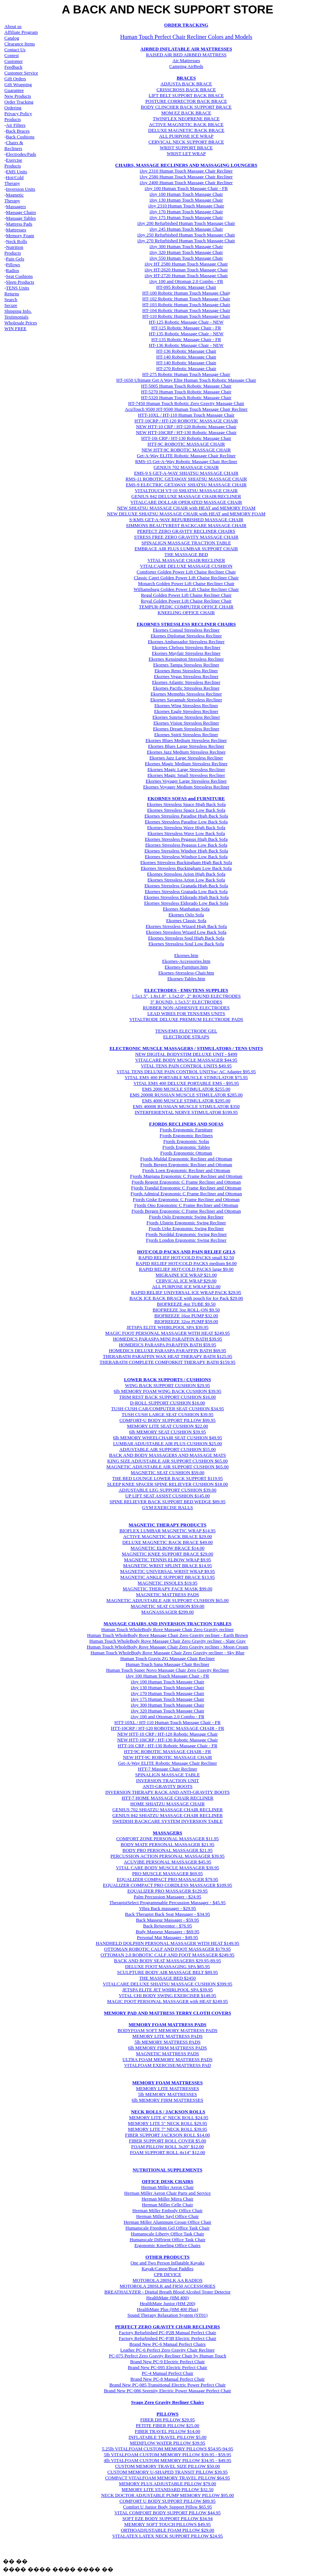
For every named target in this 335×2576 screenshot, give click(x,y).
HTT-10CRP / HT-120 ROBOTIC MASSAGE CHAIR (186, 420)
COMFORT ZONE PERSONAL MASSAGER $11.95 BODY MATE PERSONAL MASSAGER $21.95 (167, 1841)
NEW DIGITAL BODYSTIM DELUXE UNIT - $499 (186, 1054)
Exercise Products (13, 163)
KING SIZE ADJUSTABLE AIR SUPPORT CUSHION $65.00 (167, 1461)
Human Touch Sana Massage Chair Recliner (167, 1664)
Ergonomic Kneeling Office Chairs (167, 2245)
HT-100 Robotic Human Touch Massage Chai (185, 293)
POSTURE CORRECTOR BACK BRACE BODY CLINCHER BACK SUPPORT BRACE (186, 104)
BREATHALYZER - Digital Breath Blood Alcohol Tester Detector (167, 2292)
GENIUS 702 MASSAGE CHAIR (186, 467)
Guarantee (14, 90)
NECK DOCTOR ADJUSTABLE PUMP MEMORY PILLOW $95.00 (167, 2495)
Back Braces (17, 131)
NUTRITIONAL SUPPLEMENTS (167, 2170)
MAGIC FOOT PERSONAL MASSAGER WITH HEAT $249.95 (167, 1333)
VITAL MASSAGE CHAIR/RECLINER (186, 560)
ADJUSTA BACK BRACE (186, 83)
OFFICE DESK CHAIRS (167, 2181)
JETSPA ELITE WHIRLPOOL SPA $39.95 (167, 1327)
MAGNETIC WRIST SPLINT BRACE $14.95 (167, 1565)
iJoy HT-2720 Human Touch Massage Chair (186, 275)
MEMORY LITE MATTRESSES (167, 2088)
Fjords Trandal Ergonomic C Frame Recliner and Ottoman (186, 1187)
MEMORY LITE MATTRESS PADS (167, 2036)
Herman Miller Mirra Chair (168, 2199)
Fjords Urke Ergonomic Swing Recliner (186, 1228)
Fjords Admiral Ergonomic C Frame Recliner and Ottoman (186, 1193)
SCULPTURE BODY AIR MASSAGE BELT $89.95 (167, 1972)
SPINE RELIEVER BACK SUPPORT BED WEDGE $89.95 (167, 1501)
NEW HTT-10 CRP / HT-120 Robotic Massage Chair (186, 426)
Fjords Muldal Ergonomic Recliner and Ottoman (186, 1158)
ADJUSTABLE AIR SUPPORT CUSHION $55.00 (167, 1449)
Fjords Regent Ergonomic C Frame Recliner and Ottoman (186, 1182)
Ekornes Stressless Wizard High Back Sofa (186, 926)
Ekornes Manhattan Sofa (186, 909)
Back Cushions (20, 136)
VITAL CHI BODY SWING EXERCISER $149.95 (167, 1995)
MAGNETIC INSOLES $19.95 (167, 1583)
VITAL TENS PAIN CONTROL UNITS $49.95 (186, 1065)
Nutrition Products (13, 250)
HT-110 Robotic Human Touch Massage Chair (186, 316)
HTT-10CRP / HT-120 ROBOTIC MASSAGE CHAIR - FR (167, 1728)
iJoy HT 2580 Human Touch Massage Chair (186, 264)
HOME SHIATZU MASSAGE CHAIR (167, 1803)
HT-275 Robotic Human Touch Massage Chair (186, 374)
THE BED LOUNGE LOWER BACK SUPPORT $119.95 (167, 1478)
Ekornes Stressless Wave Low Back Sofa (186, 833)
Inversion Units (20, 189)
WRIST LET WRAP (186, 153)
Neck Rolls (16, 241)
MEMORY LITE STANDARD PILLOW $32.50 (168, 2489)
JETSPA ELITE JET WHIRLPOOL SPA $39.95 (167, 1989)
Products (12, 119)
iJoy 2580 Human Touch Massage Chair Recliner (186, 176)
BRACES (186, 78)
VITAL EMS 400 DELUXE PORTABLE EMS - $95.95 (186, 1083)
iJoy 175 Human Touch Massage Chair (186, 217)
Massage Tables (21, 218)
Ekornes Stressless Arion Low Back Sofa (186, 880)
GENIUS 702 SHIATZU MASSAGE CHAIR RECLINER (167, 1809)
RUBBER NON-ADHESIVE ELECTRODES (186, 1007)
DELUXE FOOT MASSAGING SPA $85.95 (167, 1966)
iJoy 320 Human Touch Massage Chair (167, 1710)
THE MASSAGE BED (186, 554)
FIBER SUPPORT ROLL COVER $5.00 (167, 2140)
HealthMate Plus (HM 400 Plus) (167, 2309)
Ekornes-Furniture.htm (186, 967)
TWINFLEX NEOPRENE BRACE (186, 118)
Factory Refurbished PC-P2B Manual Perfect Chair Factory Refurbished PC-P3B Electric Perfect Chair (167, 2335)
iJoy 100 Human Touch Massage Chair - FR (186, 188)
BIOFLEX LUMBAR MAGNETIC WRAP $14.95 (168, 1530)
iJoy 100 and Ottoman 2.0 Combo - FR (186, 281)
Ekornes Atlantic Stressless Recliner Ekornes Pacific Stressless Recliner (186, 685)
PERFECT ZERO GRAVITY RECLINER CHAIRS (186, 531)
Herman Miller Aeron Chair (167, 2187)
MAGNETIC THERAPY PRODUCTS (167, 1525)
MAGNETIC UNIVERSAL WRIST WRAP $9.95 (167, 1571)
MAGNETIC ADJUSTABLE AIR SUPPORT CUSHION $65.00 (167, 1466)
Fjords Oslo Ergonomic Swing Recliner (186, 1217)
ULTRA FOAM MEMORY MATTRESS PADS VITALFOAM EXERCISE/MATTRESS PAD (167, 2062)
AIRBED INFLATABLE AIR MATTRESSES (186, 49)
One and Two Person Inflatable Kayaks (167, 2262)
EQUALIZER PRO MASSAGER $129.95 (167, 1891)
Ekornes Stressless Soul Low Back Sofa (186, 943)
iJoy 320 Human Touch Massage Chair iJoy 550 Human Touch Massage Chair (186, 255)
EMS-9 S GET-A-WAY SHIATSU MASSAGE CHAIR (186, 473)
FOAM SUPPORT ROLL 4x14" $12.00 (167, 2152)
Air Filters (15, 125)
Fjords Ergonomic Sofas (186, 1141)
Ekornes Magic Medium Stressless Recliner (186, 763)
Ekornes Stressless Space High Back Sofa (186, 804)
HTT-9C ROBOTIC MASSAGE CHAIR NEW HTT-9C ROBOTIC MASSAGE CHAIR (186, 447)
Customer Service (21, 73)
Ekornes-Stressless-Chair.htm (186, 972)
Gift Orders (15, 78)
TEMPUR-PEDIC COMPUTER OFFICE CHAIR (186, 606)
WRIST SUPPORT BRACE (186, 147)
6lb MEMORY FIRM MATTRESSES (167, 2100)
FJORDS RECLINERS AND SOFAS (186, 1124)
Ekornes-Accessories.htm (186, 961)
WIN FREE (15, 328)
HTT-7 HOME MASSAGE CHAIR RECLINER (167, 1798)
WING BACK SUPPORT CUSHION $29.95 (167, 1385)
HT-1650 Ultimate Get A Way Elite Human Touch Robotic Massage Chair (186, 380)
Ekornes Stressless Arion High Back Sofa (186, 874)
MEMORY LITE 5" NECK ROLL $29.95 (167, 2123)
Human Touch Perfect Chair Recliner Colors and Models (186, 37)
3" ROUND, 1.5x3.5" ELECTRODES (186, 1002)
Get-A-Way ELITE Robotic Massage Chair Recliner (186, 455)
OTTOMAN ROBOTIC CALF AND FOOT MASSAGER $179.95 (167, 1949)
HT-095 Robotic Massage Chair (186, 287)
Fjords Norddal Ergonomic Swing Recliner (186, 1234)
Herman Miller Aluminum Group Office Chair (167, 2222)
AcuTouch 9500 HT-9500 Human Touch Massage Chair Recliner (186, 409)
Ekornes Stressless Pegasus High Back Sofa (186, 839)
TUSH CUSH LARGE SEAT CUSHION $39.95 (168, 1414)
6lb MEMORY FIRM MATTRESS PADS (167, 2047)
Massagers (16, 206)
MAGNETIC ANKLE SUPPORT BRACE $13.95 (167, 1577)
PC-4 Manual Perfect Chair (167, 2373)
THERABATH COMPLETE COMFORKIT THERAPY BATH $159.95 (167, 1362)
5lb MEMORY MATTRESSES (167, 2094)
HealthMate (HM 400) (167, 2297)
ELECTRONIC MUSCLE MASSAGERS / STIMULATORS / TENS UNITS (186, 1048)
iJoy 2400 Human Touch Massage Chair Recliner (186, 182)
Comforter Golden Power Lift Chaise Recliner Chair (186, 572)
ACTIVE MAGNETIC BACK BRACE (186, 124)
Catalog (11, 38)
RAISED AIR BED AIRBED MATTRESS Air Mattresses (186, 57)
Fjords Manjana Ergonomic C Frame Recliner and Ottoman (186, 1176)
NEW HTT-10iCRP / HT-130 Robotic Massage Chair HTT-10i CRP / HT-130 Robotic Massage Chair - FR (167, 1742)
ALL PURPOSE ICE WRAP (186, 136)
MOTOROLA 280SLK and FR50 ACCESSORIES (167, 2286)
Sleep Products (20, 282)
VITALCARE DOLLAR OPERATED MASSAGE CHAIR (186, 502)
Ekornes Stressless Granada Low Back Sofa (186, 891)
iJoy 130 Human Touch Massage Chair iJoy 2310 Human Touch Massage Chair (186, 202)
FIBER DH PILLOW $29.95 (167, 2419)
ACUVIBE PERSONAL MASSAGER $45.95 (167, 1862)
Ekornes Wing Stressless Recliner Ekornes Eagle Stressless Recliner (186, 708)
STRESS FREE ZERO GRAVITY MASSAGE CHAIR (186, 537)
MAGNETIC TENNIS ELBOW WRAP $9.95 (167, 1559)
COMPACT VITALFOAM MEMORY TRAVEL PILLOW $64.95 (167, 2477)
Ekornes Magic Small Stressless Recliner (186, 775)
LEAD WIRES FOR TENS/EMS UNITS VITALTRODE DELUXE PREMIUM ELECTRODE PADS (186, 1016)
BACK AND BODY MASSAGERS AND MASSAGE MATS (167, 1455)
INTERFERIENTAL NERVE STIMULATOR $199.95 (186, 1112)
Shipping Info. (18, 311)
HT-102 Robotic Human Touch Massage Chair (186, 298)
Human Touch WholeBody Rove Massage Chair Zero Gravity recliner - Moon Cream (167, 1647)
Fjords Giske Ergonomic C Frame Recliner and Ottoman (186, 1199)
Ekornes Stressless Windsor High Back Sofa (186, 850)
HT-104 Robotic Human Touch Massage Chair (186, 310)
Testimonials (16, 317)
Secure (10, 305)
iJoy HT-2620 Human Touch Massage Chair (186, 269)
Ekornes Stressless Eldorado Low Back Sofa (186, 903)
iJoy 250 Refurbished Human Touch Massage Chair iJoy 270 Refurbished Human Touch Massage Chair (186, 237)
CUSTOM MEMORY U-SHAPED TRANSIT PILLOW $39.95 (168, 2472)
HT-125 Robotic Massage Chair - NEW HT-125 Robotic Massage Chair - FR (186, 324)
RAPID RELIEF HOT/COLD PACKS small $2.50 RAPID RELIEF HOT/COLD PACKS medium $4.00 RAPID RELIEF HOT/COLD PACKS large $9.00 (186, 1263)
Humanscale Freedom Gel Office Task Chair (167, 2228)
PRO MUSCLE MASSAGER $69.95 (167, 1873)
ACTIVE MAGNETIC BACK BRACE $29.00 (167, 1536)
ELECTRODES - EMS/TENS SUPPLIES (186, 990)
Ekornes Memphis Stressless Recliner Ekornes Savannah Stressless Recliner (186, 696)
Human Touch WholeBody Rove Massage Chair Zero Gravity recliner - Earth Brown (167, 1635)
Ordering (12, 107)
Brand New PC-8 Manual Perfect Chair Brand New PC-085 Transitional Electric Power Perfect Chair (167, 2382)
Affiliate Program (21, 32)
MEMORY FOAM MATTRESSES (167, 2082)
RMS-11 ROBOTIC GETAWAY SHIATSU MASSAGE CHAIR (186, 479)
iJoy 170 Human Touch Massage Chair (186, 211)
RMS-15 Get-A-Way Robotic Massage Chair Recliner (186, 461)
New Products (17, 96)
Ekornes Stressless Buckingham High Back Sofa (186, 862)
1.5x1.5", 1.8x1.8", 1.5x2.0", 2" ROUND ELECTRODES (186, 996)
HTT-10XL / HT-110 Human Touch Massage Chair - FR (167, 1722)
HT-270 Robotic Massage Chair (186, 368)
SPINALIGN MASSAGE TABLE (167, 1774)
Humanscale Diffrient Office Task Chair (167, 2239)
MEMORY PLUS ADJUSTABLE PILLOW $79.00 (167, 2483)
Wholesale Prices (20, 322)
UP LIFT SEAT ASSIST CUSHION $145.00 (167, 1495)
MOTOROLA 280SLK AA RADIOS (167, 2280)
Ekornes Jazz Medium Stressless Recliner (186, 752)
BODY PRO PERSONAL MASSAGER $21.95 (167, 1850)
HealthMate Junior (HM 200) (167, 2303)
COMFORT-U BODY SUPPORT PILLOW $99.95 (168, 1420)
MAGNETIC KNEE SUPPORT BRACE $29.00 (167, 1554)
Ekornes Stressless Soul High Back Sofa (186, 938)
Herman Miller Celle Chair (167, 2204)
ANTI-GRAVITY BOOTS (167, 1786)
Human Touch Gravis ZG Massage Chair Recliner (167, 1658)
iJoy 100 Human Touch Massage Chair (186, 194)
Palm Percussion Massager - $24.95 (167, 1896)
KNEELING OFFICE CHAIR (186, 612)
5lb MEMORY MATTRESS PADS (167, 2042)
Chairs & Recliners (13, 145)
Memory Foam (20, 235)
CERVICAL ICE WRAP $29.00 (186, 1280)
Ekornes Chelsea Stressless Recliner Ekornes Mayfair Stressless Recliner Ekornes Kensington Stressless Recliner (186, 653)
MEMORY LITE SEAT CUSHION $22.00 (167, 1426)
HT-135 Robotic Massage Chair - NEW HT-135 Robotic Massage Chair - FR (186, 336)
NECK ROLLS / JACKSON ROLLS (168, 2111)
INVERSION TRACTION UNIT (167, 1780)
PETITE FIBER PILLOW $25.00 (167, 2425)
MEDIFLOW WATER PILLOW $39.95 (167, 2443)
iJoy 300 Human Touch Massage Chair (186, 246)
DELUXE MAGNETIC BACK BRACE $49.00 (167, 1542)
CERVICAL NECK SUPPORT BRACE (186, 142)
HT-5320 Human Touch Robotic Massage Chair (186, 397)
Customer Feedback (13, 64)
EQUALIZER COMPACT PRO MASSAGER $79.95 (167, 1879)
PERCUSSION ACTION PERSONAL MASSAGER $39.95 (167, 1856)
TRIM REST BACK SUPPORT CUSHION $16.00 (167, 1397)
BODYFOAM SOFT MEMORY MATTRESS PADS (168, 2030)
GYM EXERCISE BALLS (167, 1507)
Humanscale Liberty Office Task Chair (167, 2233)
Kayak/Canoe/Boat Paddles (168, 2268)
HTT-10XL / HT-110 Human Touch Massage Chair (186, 415)
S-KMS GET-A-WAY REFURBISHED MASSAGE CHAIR (186, 519)
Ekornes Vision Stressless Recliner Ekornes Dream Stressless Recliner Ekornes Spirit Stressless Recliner (186, 728)
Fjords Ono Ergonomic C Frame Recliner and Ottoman (186, 1205)
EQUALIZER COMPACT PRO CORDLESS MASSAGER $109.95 (167, 1885)
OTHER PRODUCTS (167, 2257)
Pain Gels (15, 258)
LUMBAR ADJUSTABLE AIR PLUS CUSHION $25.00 (167, 1443)
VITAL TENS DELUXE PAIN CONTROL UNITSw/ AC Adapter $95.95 (186, 1071)
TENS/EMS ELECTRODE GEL (186, 1031)
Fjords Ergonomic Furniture (186, 1129)
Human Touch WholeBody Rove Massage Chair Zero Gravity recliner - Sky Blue (167, 1652)
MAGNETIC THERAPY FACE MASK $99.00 (167, 1588)
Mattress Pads (19, 224)
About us (12, 26)
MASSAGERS (167, 1832)
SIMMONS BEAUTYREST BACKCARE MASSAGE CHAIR (186, 525)
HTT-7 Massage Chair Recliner (167, 1769)
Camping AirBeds (186, 66)
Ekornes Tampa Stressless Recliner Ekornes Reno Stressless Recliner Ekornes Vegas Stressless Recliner (186, 670)
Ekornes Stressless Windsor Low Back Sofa (186, 856)
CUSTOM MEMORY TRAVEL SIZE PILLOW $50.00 (167, 2466)
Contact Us (14, 49)
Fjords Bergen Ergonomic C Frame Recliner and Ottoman (186, 1211)
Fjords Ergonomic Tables (186, 1147)
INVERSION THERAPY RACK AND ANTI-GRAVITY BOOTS (167, 1792)
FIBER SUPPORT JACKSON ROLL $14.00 (167, 2135)
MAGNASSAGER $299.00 (167, 1612)
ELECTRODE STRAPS (186, 1036)
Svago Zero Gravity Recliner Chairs (167, 2402)
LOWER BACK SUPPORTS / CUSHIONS (167, 1379)
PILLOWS (168, 2414)
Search (10, 299)
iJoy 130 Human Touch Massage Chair (167, 1687)
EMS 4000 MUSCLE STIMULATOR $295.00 (186, 1100)
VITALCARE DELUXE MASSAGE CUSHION (186, 566)
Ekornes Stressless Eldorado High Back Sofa (186, 897)
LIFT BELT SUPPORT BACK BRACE (186, 95)
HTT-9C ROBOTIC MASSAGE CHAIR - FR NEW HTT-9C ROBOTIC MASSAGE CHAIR (167, 1754)
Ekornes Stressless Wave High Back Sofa (186, 827)
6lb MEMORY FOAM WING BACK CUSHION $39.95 (167, 1391)
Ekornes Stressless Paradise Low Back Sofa (186, 821)
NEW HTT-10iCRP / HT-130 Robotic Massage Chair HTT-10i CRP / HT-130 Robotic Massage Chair (186, 435)
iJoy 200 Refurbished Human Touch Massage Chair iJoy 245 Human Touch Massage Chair (186, 226)
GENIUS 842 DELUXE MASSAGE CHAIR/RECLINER (186, 496)
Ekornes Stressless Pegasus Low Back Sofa (186, 845)
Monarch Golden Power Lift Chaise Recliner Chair (186, 583)
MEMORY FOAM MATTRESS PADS (167, 2024)
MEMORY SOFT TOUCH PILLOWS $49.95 (167, 2524)
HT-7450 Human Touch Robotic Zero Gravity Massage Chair (186, 403)
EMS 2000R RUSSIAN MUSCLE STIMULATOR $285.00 (186, 1095)
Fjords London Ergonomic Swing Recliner (186, 1240)
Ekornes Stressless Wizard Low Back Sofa (186, 932)
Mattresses (16, 229)
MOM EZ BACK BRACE (186, 112)
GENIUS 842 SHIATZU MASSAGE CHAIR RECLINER (167, 1815)
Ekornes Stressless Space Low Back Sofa (186, 810)
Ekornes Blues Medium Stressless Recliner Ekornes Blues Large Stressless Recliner (186, 743)
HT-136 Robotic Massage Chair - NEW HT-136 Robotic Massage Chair (186, 348)
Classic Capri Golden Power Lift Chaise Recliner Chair (186, 577)
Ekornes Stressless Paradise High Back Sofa (186, 816)
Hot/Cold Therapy (14, 180)
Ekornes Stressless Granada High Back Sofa (186, 885)
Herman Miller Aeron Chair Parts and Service (167, 2193)
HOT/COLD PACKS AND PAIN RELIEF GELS (186, 1251)
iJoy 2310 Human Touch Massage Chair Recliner (186, 171)
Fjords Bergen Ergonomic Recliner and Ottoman (186, 1164)
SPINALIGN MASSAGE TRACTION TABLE (186, 542)
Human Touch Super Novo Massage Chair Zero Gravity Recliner (167, 1670)
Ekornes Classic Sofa (186, 920)
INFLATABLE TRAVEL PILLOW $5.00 (167, 2437)
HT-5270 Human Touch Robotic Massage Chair (186, 391)
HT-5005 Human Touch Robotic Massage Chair (186, 386)
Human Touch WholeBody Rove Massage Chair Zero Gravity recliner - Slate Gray (167, 1641)
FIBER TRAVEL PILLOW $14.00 (167, 2431)
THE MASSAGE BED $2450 (167, 1978)
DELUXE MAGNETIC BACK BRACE (186, 130)
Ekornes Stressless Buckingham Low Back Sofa (186, 868)
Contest (11, 55)
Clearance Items (19, 43)
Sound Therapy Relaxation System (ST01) (168, 2315)
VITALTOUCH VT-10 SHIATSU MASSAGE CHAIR (186, 490)
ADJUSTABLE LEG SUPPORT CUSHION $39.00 (167, 1490)
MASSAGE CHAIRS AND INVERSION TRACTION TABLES (167, 1623)
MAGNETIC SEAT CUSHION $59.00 (168, 1472)
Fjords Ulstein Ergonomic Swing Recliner (186, 1222)
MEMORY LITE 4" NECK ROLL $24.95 (168, 2117)
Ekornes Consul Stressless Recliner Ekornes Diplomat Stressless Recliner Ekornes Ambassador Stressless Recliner (186, 635)
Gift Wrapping (18, 84)
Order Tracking (18, 102)
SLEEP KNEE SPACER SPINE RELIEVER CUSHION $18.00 (167, 1484)
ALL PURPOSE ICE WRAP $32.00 (186, 1286)
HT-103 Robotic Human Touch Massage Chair (186, 304)
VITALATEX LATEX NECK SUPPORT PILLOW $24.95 (167, 2536)
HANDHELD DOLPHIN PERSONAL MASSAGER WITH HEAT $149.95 (167, 1943)
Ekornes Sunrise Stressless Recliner (186, 717)
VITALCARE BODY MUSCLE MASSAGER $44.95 (186, 1060)
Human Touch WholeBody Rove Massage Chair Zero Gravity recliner (167, 1629)
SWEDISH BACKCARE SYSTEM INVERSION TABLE (167, 1821)
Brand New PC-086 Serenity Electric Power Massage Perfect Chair (167, 2390)
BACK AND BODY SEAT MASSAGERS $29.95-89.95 (167, 1960)
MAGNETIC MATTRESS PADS (167, 1594)
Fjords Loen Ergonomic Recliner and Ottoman (186, 1170)
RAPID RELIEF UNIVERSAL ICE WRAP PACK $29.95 (186, 1292)
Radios (12, 270)
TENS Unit (16, 288)
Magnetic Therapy (14, 197)
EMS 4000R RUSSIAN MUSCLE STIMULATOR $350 (186, 1106)
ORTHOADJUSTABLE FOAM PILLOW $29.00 (167, 2530)
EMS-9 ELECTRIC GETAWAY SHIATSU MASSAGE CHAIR (186, 484)
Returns (11, 293)
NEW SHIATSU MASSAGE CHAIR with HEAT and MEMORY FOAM (186, 508)
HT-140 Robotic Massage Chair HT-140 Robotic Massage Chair (186, 359)
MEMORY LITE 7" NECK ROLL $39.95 (167, 2129)
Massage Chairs (21, 212)
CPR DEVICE (167, 2274)
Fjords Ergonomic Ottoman (186, 1153)
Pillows (13, 264)
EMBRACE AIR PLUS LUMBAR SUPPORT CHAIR (186, 548)
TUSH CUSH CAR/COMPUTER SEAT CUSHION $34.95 (167, 1408)
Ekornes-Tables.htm (186, 978)
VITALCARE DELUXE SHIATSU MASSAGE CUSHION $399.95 (167, 1984)
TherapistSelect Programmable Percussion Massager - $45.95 (167, 1902)
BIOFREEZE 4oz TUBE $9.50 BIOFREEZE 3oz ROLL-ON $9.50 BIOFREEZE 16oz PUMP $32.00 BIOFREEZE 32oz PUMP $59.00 (186, 1312)
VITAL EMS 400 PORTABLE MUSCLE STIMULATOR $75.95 (186, 1077)
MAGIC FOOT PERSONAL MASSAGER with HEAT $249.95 (167, 2001)
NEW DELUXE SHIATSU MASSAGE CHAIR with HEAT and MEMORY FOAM (186, 513)
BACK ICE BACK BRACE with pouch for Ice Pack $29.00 (186, 1298)
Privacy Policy (18, 113)
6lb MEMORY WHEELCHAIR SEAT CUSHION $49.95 (167, 1437)
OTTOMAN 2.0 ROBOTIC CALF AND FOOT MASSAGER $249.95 (167, 1955)
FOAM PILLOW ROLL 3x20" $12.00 (167, 2146)
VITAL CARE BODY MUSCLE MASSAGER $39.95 (167, 1867)
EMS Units (16, 171)
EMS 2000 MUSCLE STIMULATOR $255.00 (186, 1089)
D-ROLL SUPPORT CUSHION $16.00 (167, 1402)
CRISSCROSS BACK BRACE (186, 89)
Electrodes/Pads (21, 154)
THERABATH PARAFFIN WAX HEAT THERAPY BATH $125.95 (167, 1356)
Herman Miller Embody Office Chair (167, 2210)
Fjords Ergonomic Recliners (186, 1135)
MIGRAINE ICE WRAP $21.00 (186, 1275)
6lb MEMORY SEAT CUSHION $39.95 (167, 1432)
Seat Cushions (19, 276)
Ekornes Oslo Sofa (186, 914)
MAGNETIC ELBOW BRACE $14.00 (167, 1548)
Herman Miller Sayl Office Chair (167, 2216)
